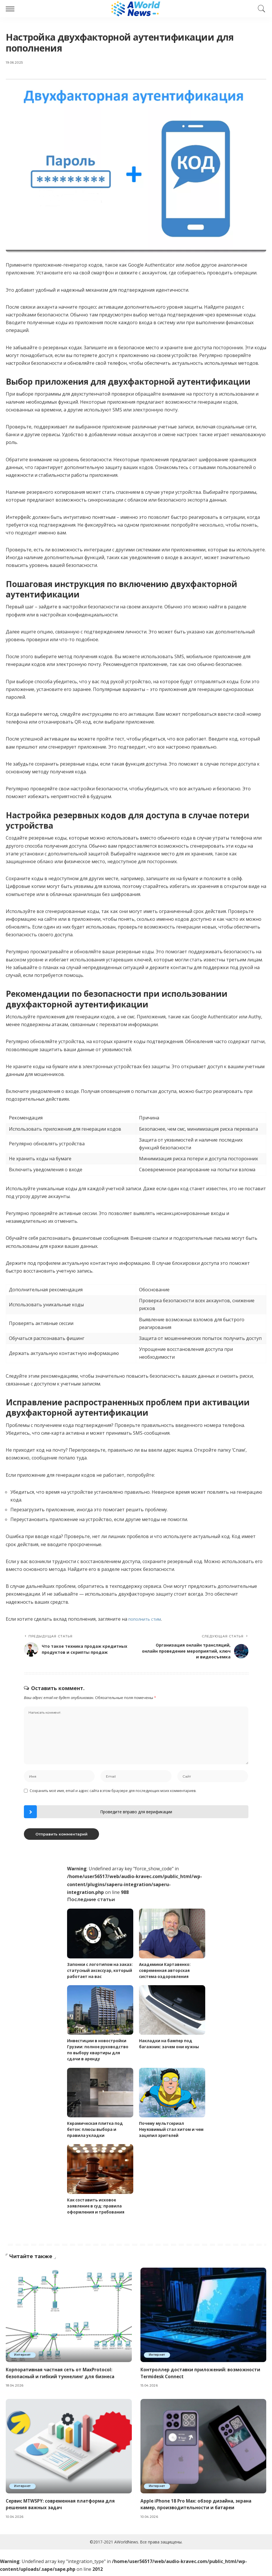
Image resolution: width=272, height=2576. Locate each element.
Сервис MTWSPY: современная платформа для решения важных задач (62, 2507)
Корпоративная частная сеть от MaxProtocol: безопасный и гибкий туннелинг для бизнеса (61, 2376)
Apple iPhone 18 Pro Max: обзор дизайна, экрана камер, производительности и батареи (197, 2507)
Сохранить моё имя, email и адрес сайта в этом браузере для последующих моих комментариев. (113, 1794)
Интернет (23, 2359)
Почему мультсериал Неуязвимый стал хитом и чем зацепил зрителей (168, 2133)
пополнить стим (147, 1619)
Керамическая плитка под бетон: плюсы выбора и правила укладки (96, 2133)
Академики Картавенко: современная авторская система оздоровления (166, 1974)
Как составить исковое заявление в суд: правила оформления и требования (96, 2209)
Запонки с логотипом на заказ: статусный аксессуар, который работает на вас (98, 1974)
